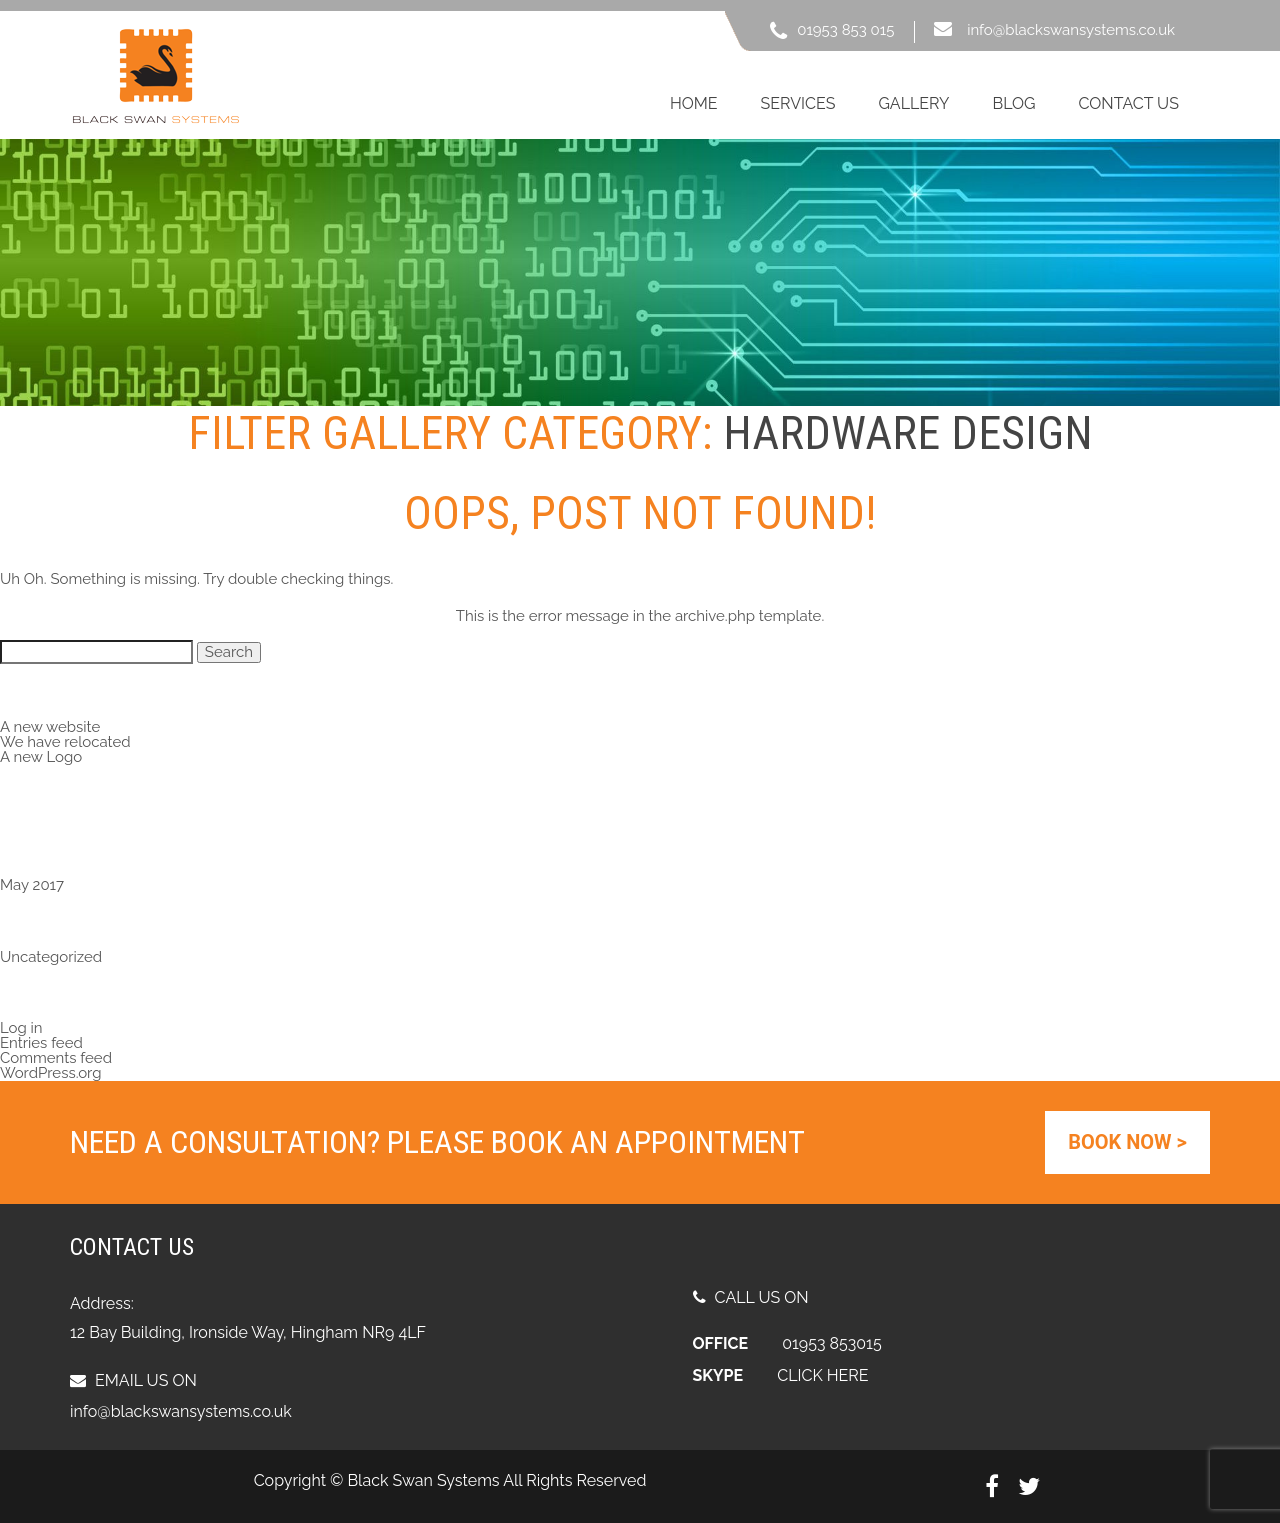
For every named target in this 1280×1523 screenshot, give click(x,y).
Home (694, 103)
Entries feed (41, 1043)
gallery (913, 103)
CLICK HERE (822, 1375)
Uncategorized (51, 957)
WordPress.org (50, 1073)
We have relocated (65, 742)
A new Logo (41, 757)
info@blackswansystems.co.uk (1071, 30)
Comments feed (56, 1058)
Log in (21, 1028)
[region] (640, 272)
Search (229, 652)
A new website (50, 727)
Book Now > (1127, 1142)
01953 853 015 (845, 30)
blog (1013, 103)
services (798, 103)
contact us (1128, 103)
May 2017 (32, 885)
